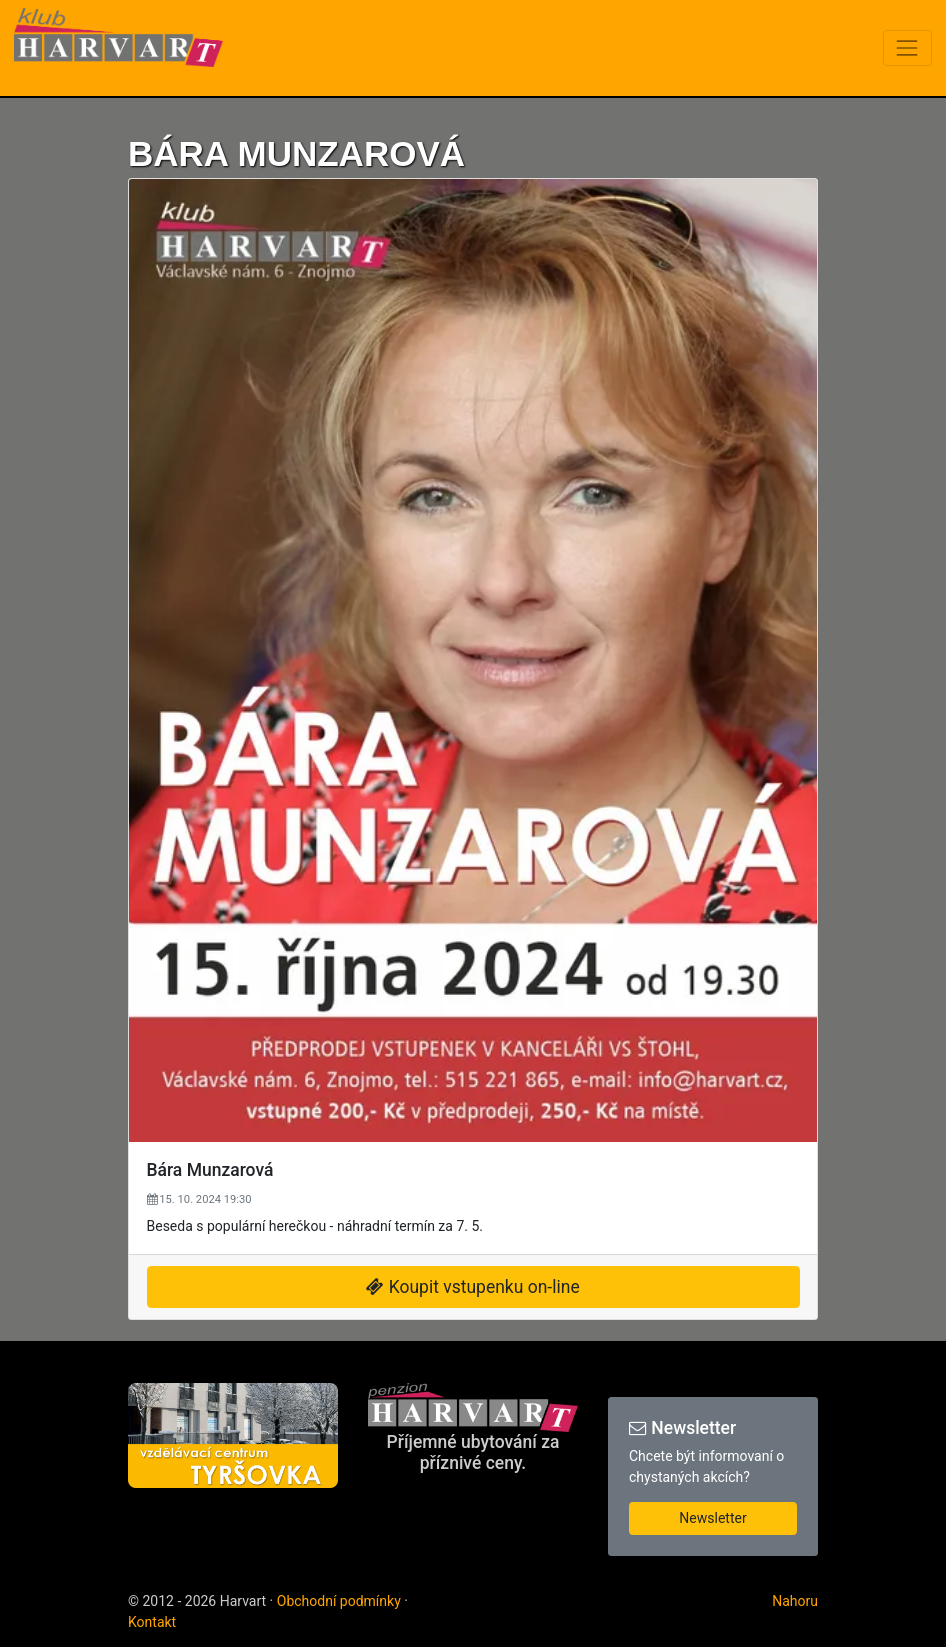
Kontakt (152, 1622)
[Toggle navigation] (907, 47)
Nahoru (795, 1601)
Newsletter (712, 1518)
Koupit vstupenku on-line (472, 1287)
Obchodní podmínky (339, 1601)
